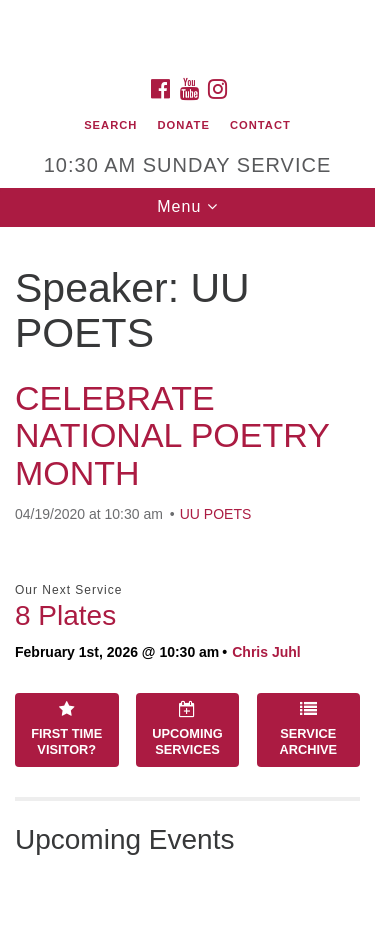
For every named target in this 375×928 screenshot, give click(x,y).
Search (110, 125)
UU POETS (216, 514)
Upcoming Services (187, 729)
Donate (183, 125)
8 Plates (65, 615)
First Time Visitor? (66, 729)
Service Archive (308, 729)
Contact (260, 125)
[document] (187, 577)
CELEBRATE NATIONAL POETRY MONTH (172, 435)
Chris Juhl (266, 652)
